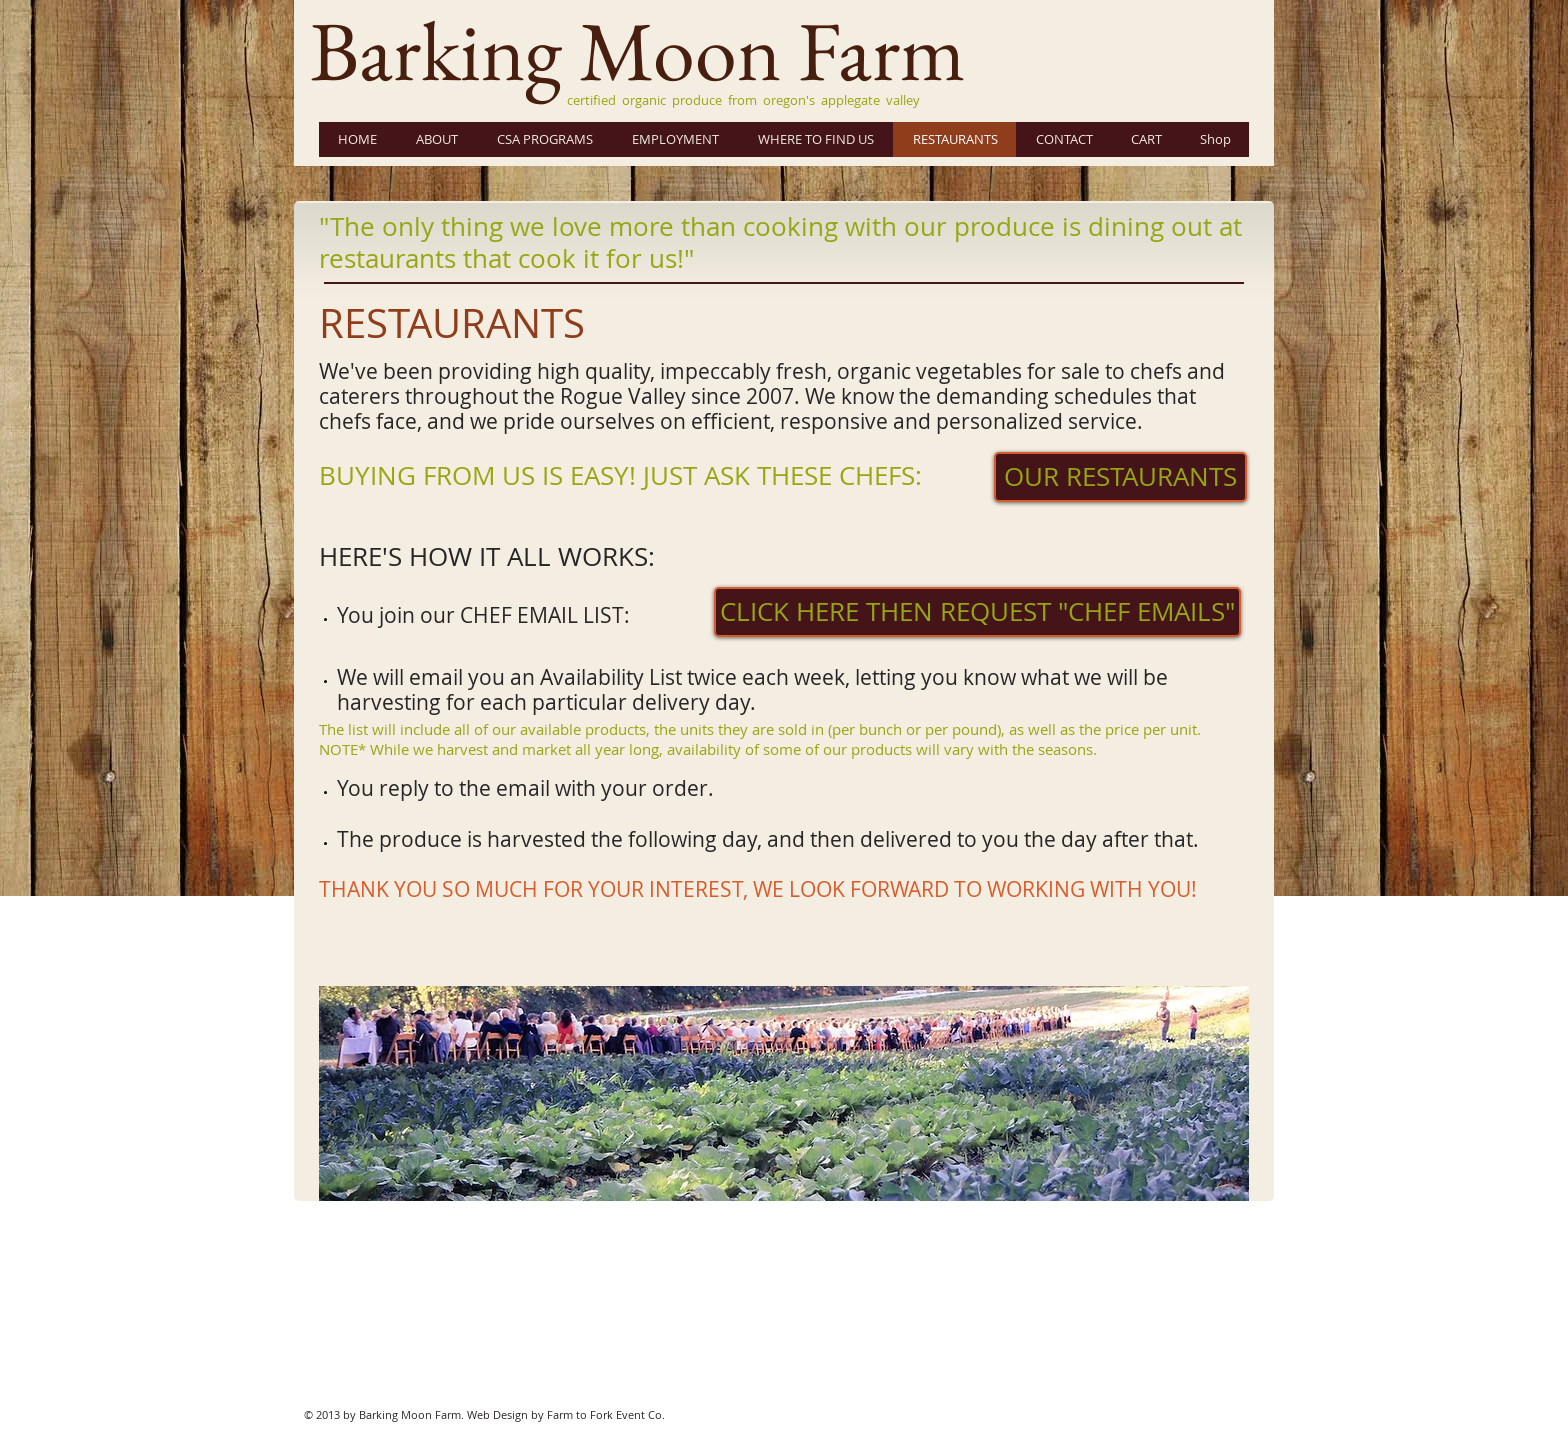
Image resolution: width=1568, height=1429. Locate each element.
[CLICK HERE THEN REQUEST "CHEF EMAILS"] (977, 612)
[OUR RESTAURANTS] (1120, 477)
